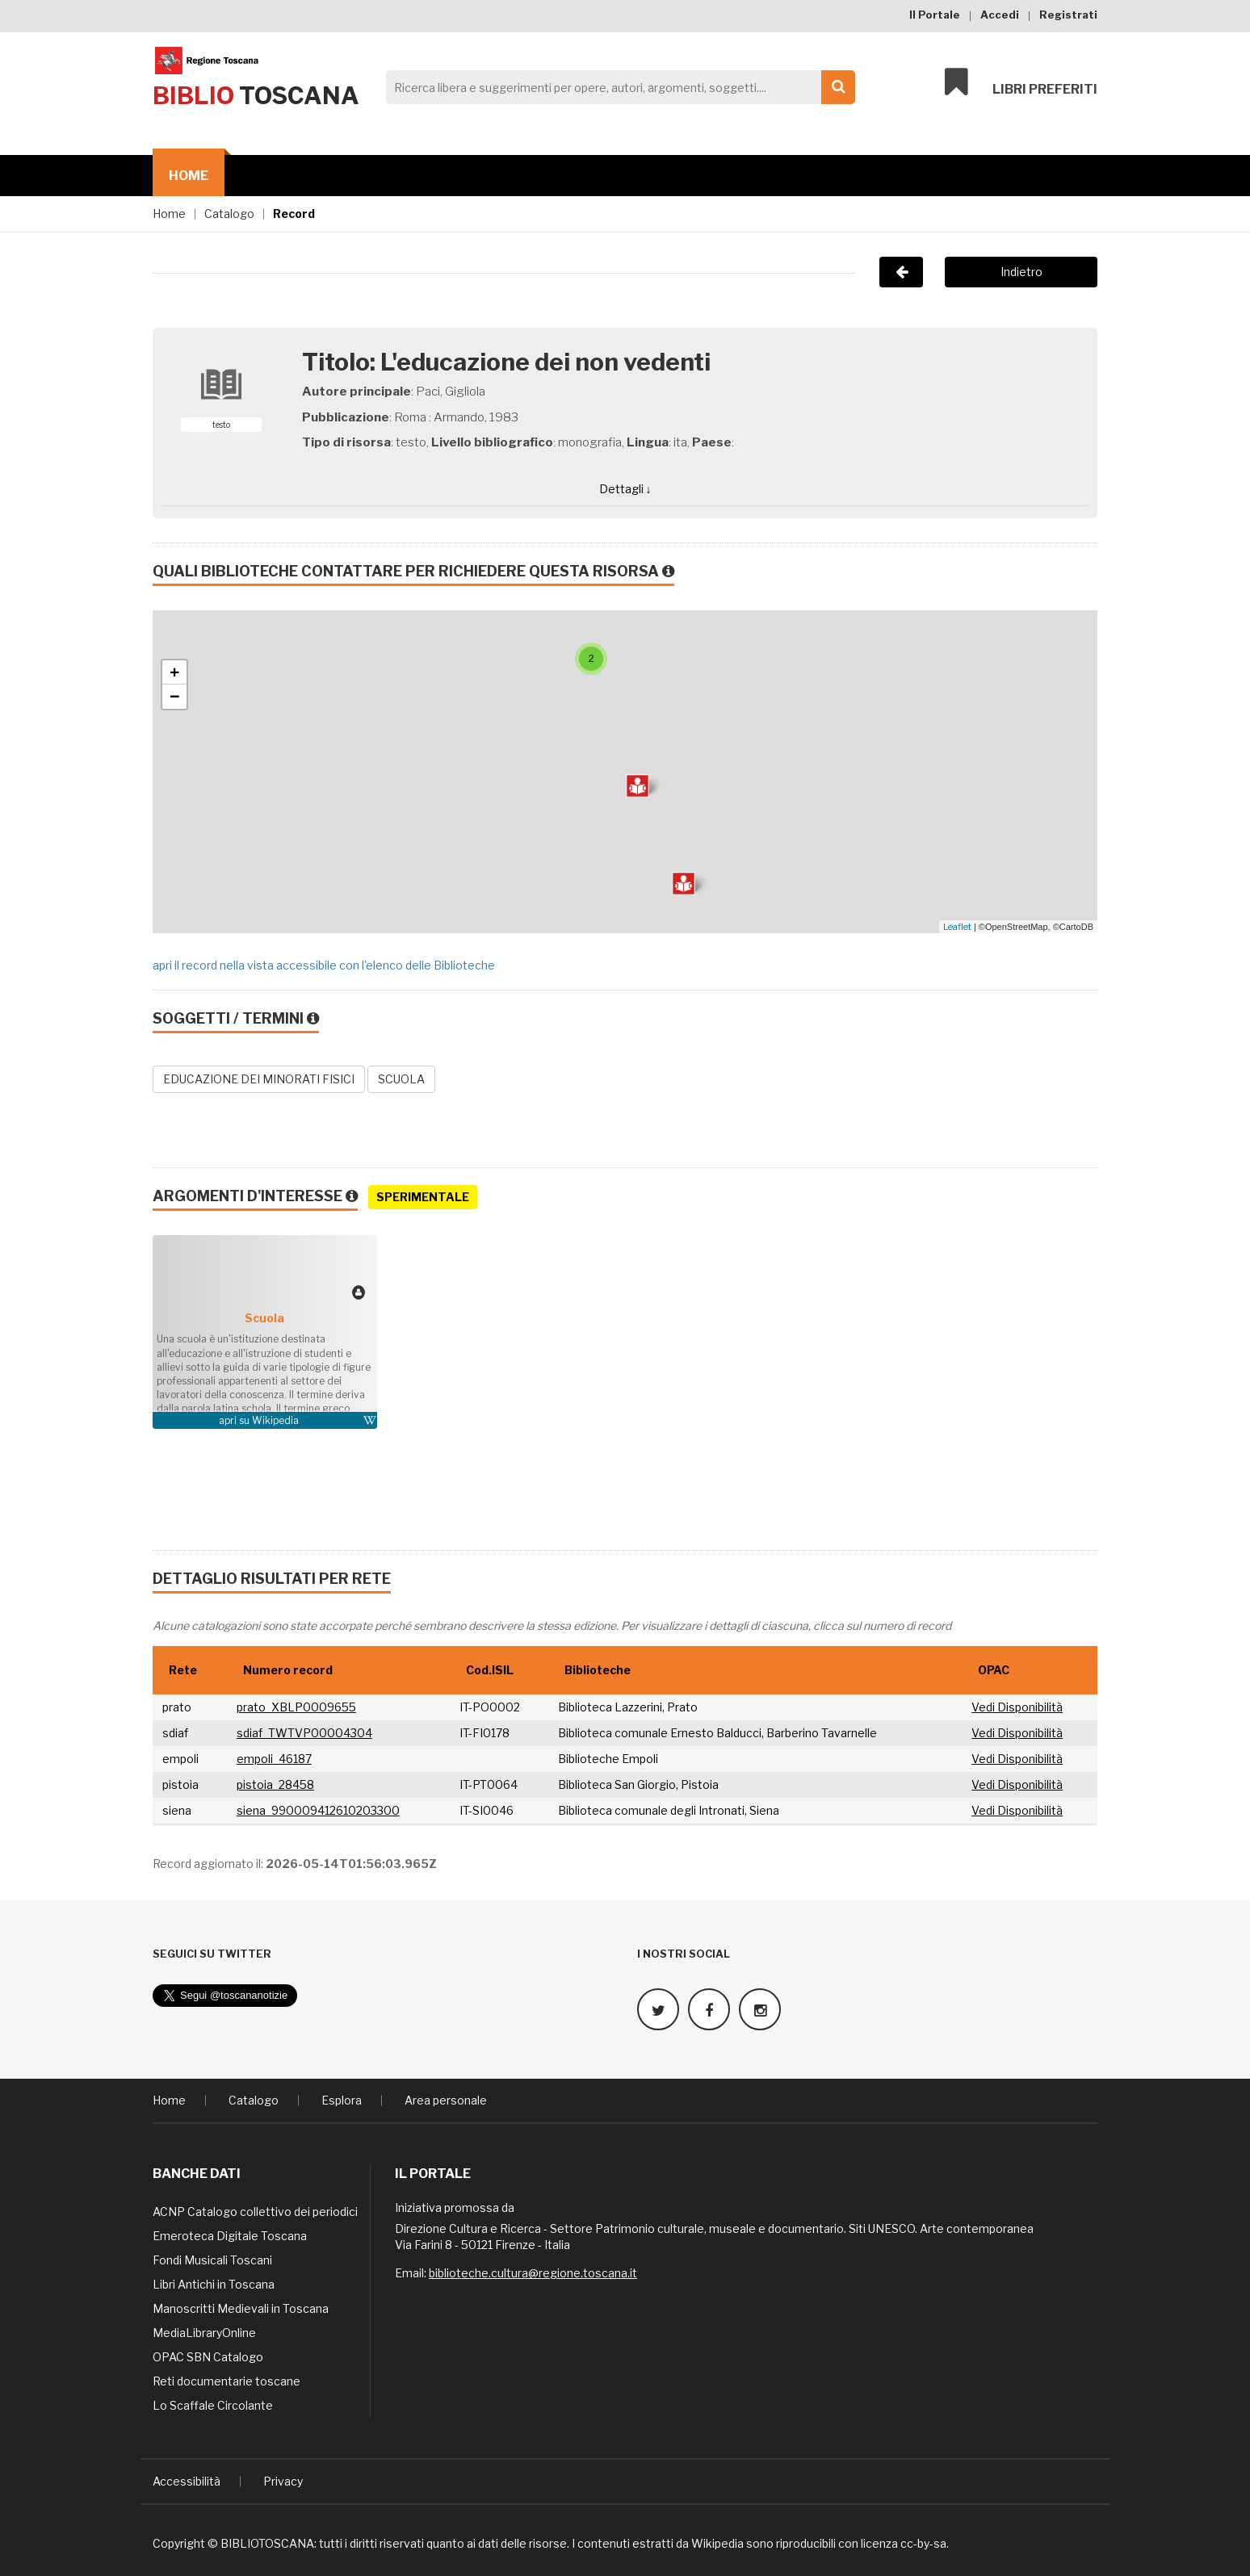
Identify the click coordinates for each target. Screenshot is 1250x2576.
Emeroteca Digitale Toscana (230, 2236)
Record (294, 213)
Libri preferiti (1021, 82)
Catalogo (229, 213)
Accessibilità (186, 2481)
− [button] (175, 696)
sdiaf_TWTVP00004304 (304, 1733)
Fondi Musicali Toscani (212, 2260)
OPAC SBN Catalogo (208, 2357)
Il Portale (934, 14)
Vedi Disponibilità (1017, 1707)
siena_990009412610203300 (318, 1810)
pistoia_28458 (275, 1784)
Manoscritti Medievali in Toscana (241, 2308)
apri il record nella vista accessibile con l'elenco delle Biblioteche (324, 965)
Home (188, 175)
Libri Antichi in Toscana (214, 2284)
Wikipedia (275, 1420)
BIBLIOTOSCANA (267, 2543)
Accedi (999, 14)
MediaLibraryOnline (204, 2332)
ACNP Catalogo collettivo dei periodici (255, 2211)
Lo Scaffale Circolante (213, 2405)
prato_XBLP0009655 (296, 1707)
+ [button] (175, 672)
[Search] (616, 87)
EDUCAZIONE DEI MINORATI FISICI (258, 1079)
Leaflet (957, 926)
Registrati (1068, 14)
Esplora (341, 2100)
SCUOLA (401, 1079)
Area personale (446, 2100)
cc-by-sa (923, 2543)
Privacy (283, 2481)
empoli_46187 (274, 1759)
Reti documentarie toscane (226, 2381)
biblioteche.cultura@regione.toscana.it (533, 2273)
